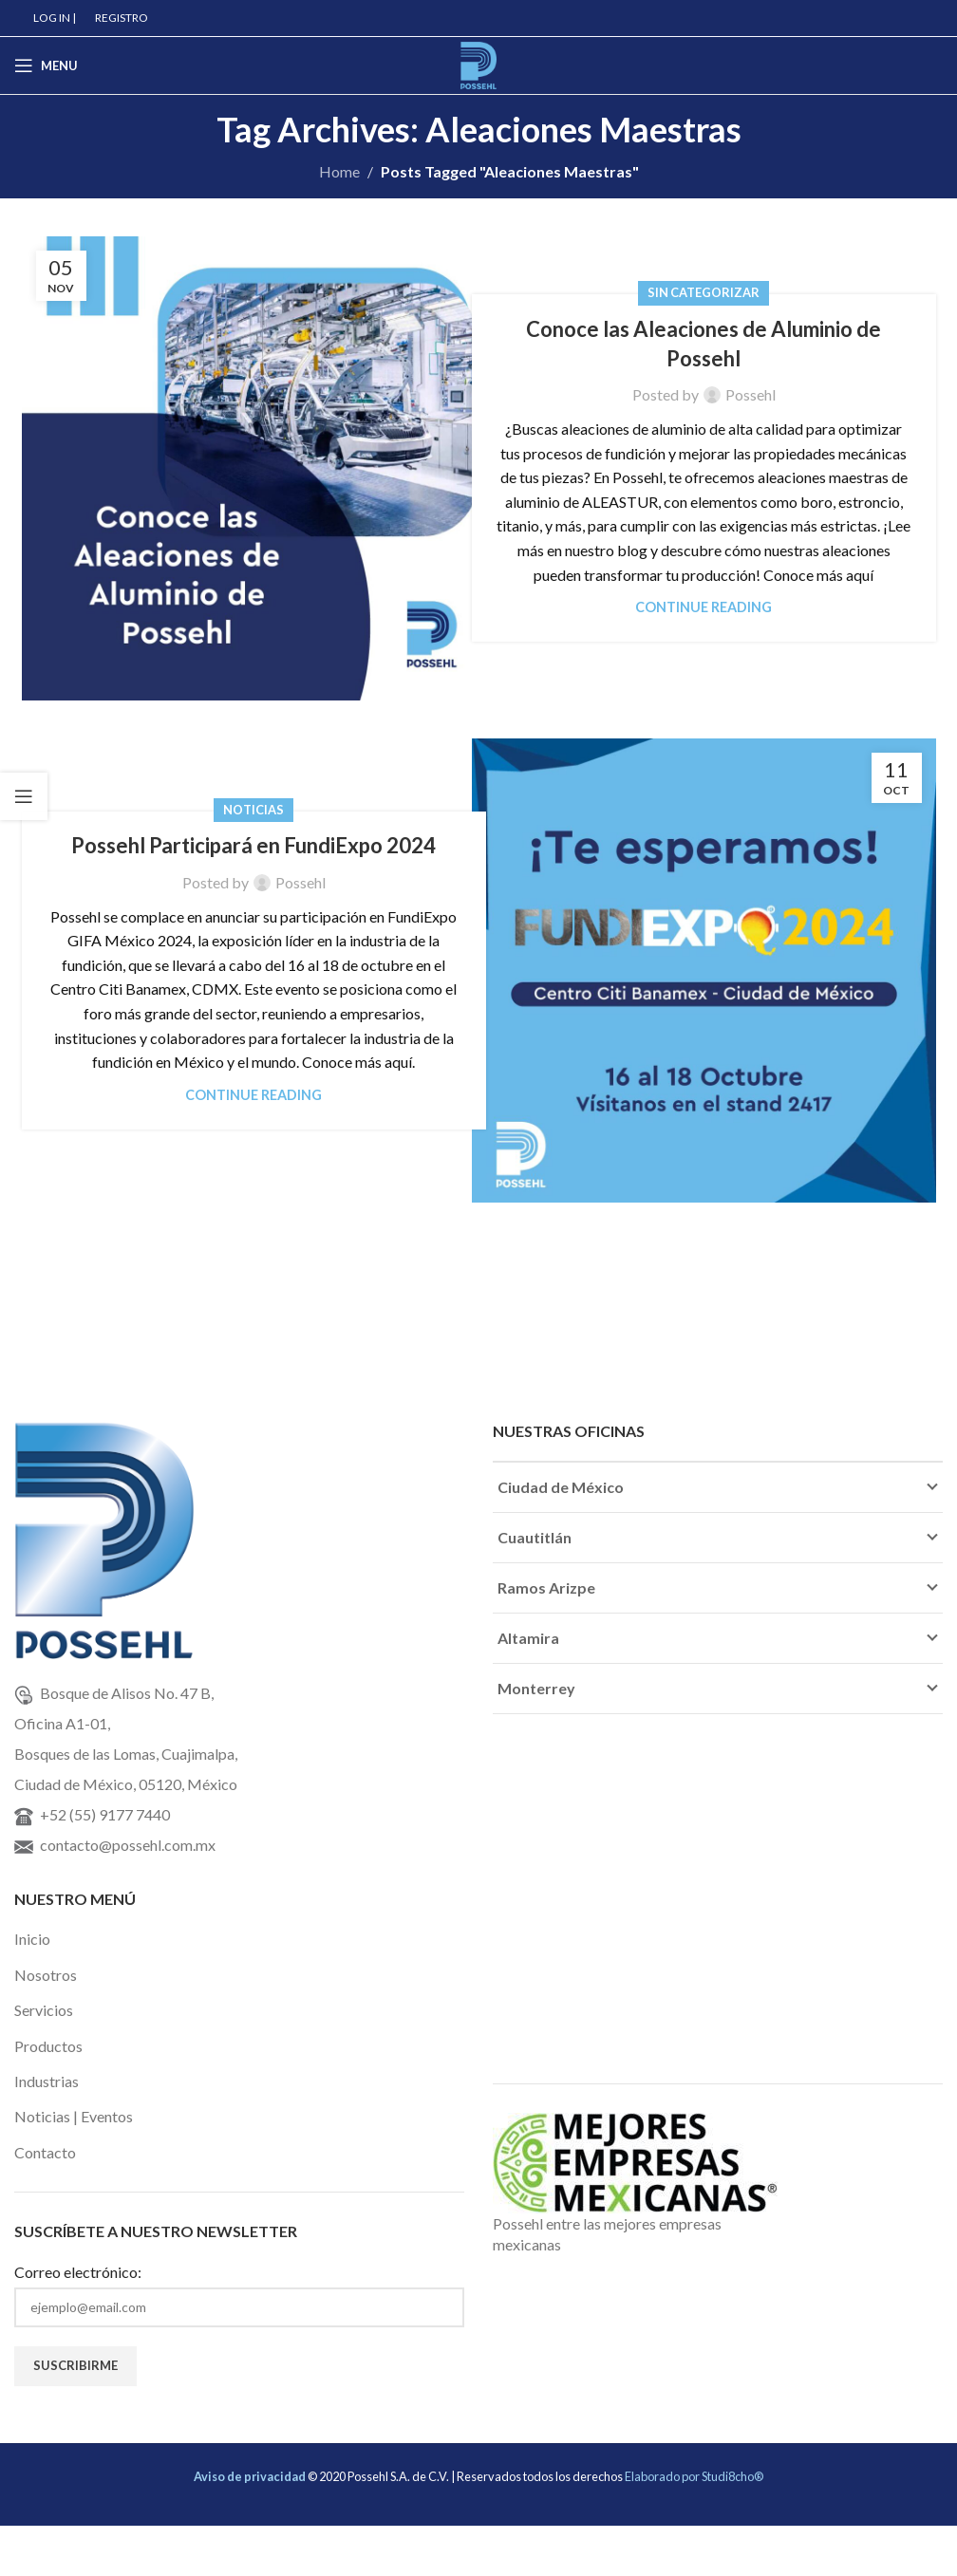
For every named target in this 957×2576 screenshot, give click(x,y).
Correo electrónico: (77, 2272)
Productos (48, 2046)
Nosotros (45, 1975)
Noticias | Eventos (73, 2116)
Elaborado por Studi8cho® (694, 2476)
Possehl (750, 394)
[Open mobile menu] (46, 65)
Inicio (32, 1939)
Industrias (46, 2081)
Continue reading (703, 607)
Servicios (43, 2010)
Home (339, 171)
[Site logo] (478, 63)
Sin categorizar (703, 292)
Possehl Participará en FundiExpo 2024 (253, 845)
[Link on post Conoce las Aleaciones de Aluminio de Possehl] (254, 468)
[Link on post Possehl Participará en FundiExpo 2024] (704, 970)
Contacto (45, 2152)
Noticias (253, 809)
